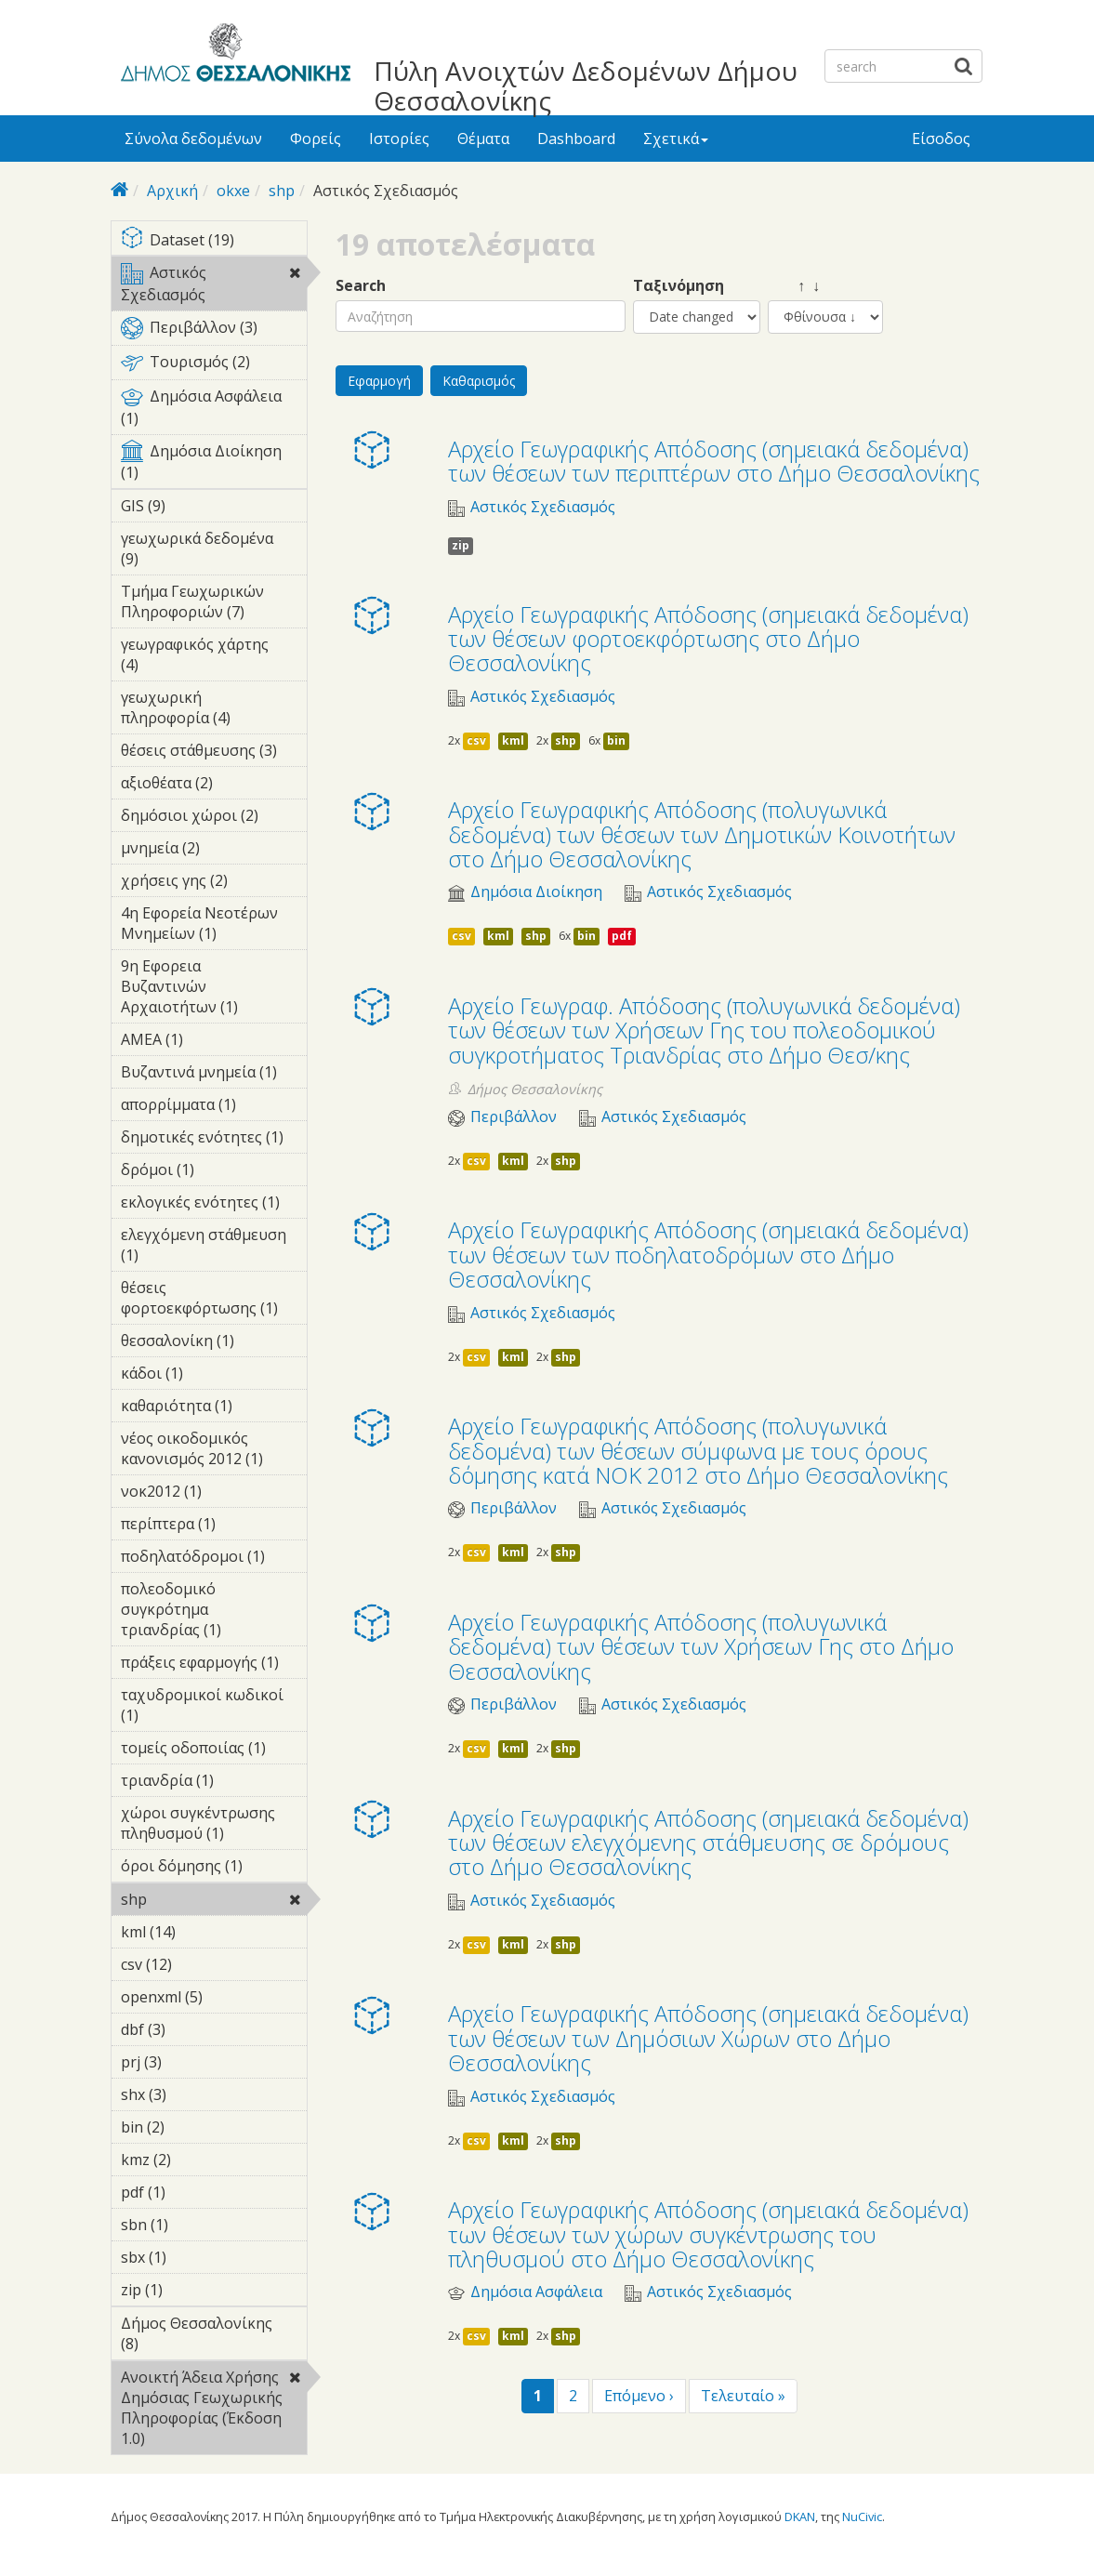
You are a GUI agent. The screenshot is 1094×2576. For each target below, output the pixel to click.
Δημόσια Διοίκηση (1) (214, 465)
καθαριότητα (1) (214, 1408)
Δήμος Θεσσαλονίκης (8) (214, 2336)
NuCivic (862, 2516)
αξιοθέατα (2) (214, 786)
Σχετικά (675, 138)
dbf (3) (194, 2029)
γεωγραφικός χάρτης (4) (214, 657)
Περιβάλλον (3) (214, 331)
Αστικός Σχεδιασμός (214, 286)
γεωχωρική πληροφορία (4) (214, 710)
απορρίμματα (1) (214, 1107)
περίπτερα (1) (214, 1526)
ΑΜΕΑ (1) (212, 1039)
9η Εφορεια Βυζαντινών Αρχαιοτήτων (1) (214, 989)
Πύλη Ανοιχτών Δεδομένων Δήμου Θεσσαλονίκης (585, 85)
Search (361, 286)
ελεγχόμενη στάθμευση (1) (214, 1247)
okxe (233, 190)
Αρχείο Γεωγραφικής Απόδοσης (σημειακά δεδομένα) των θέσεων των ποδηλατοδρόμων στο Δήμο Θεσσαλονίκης (708, 1254)
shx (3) (195, 2094)
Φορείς (315, 138)
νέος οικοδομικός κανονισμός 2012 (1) (214, 1451)
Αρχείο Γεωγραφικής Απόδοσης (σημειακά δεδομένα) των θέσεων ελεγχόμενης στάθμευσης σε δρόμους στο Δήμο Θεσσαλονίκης (708, 1842)
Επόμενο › (639, 2395)
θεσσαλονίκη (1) (214, 1343)
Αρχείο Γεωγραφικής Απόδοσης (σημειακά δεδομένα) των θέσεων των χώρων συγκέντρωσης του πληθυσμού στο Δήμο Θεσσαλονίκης (708, 2234)
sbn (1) (197, 2224)
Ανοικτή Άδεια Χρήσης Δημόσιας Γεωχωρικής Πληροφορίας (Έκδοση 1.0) (214, 2410)
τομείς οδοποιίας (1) (214, 1750)
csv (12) (196, 1964)
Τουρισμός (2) (214, 365)
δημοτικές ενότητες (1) (214, 1140)
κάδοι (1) (212, 1373)
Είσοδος (941, 138)
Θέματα (483, 138)
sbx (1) (195, 2257)
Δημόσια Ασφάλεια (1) (214, 410)
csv (476, 740)
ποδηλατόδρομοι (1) (214, 1559)
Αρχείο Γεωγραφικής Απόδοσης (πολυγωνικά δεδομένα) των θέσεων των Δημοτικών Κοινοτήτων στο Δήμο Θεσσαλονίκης (702, 834)
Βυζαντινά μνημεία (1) (214, 1075)
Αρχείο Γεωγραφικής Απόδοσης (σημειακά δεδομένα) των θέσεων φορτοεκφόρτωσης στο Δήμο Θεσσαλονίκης (708, 639)
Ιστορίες (399, 138)
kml (513, 740)
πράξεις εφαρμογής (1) (214, 1665)
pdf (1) (194, 2192)
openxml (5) (214, 2000)
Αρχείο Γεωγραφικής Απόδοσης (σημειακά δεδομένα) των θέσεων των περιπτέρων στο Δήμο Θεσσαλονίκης (714, 460)
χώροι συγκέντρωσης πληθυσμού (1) (214, 1826)
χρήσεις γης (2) (214, 883)
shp (282, 190)
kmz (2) (200, 2159)
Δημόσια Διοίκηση (536, 892)
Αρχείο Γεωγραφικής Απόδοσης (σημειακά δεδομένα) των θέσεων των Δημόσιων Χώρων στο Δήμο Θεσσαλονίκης (708, 2038)
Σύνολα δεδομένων (193, 138)
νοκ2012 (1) (214, 1494)
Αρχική (172, 190)
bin (616, 740)
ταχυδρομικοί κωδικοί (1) (214, 1707)
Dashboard (576, 138)
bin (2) (193, 2127)
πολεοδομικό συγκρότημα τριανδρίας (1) (214, 1612)
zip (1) (191, 2289)
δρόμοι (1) (214, 1172)
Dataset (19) (214, 241)
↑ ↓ (794, 286)
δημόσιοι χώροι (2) (214, 818)
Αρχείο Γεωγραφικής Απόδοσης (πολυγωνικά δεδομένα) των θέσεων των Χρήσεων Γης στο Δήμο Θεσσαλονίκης (701, 1646)
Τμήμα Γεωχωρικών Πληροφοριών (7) (214, 604)
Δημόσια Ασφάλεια (536, 2292)
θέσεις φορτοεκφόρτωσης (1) (214, 1300)
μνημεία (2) (214, 851)
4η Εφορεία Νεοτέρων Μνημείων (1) (214, 926)
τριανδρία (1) (214, 1783)
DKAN (799, 2516)
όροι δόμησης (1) (214, 1869)
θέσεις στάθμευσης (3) (214, 753)
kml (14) (200, 1932)
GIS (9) (194, 505)
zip (460, 545)
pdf (622, 936)
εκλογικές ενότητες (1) (214, 1205)
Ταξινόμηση (678, 286)
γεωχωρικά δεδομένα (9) (214, 551)
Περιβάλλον (513, 1117)
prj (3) (190, 2062)
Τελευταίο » (743, 2395)
